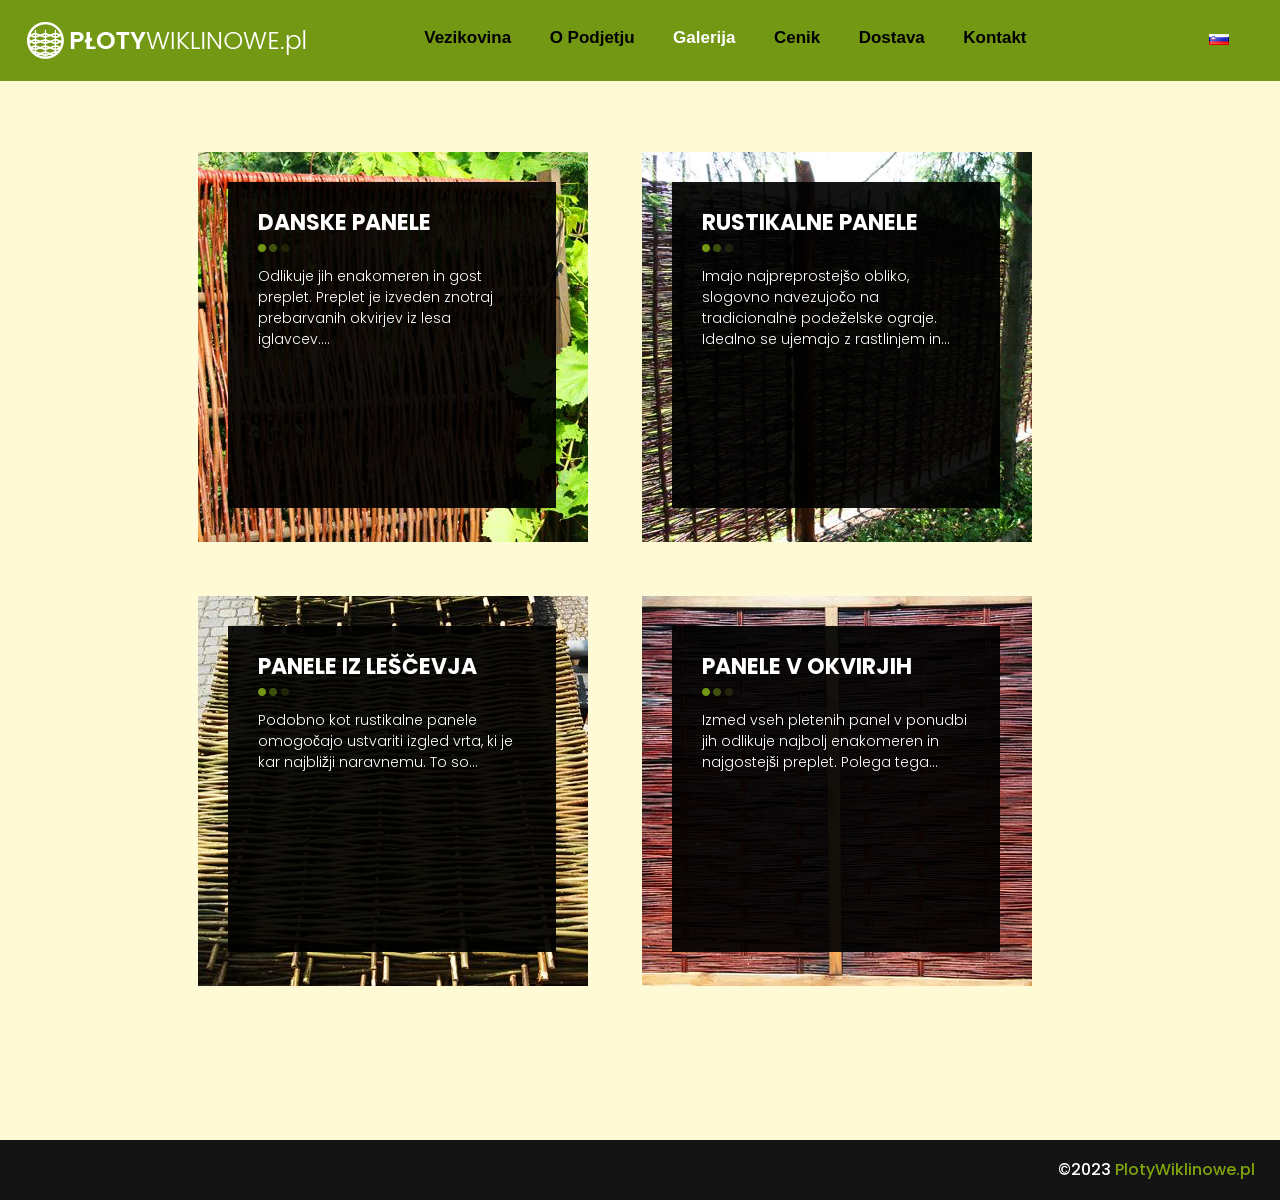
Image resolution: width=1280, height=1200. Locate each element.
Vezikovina (467, 37)
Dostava (892, 37)
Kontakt (994, 37)
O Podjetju (592, 37)
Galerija (704, 37)
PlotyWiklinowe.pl (1185, 1169)
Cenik (797, 37)
